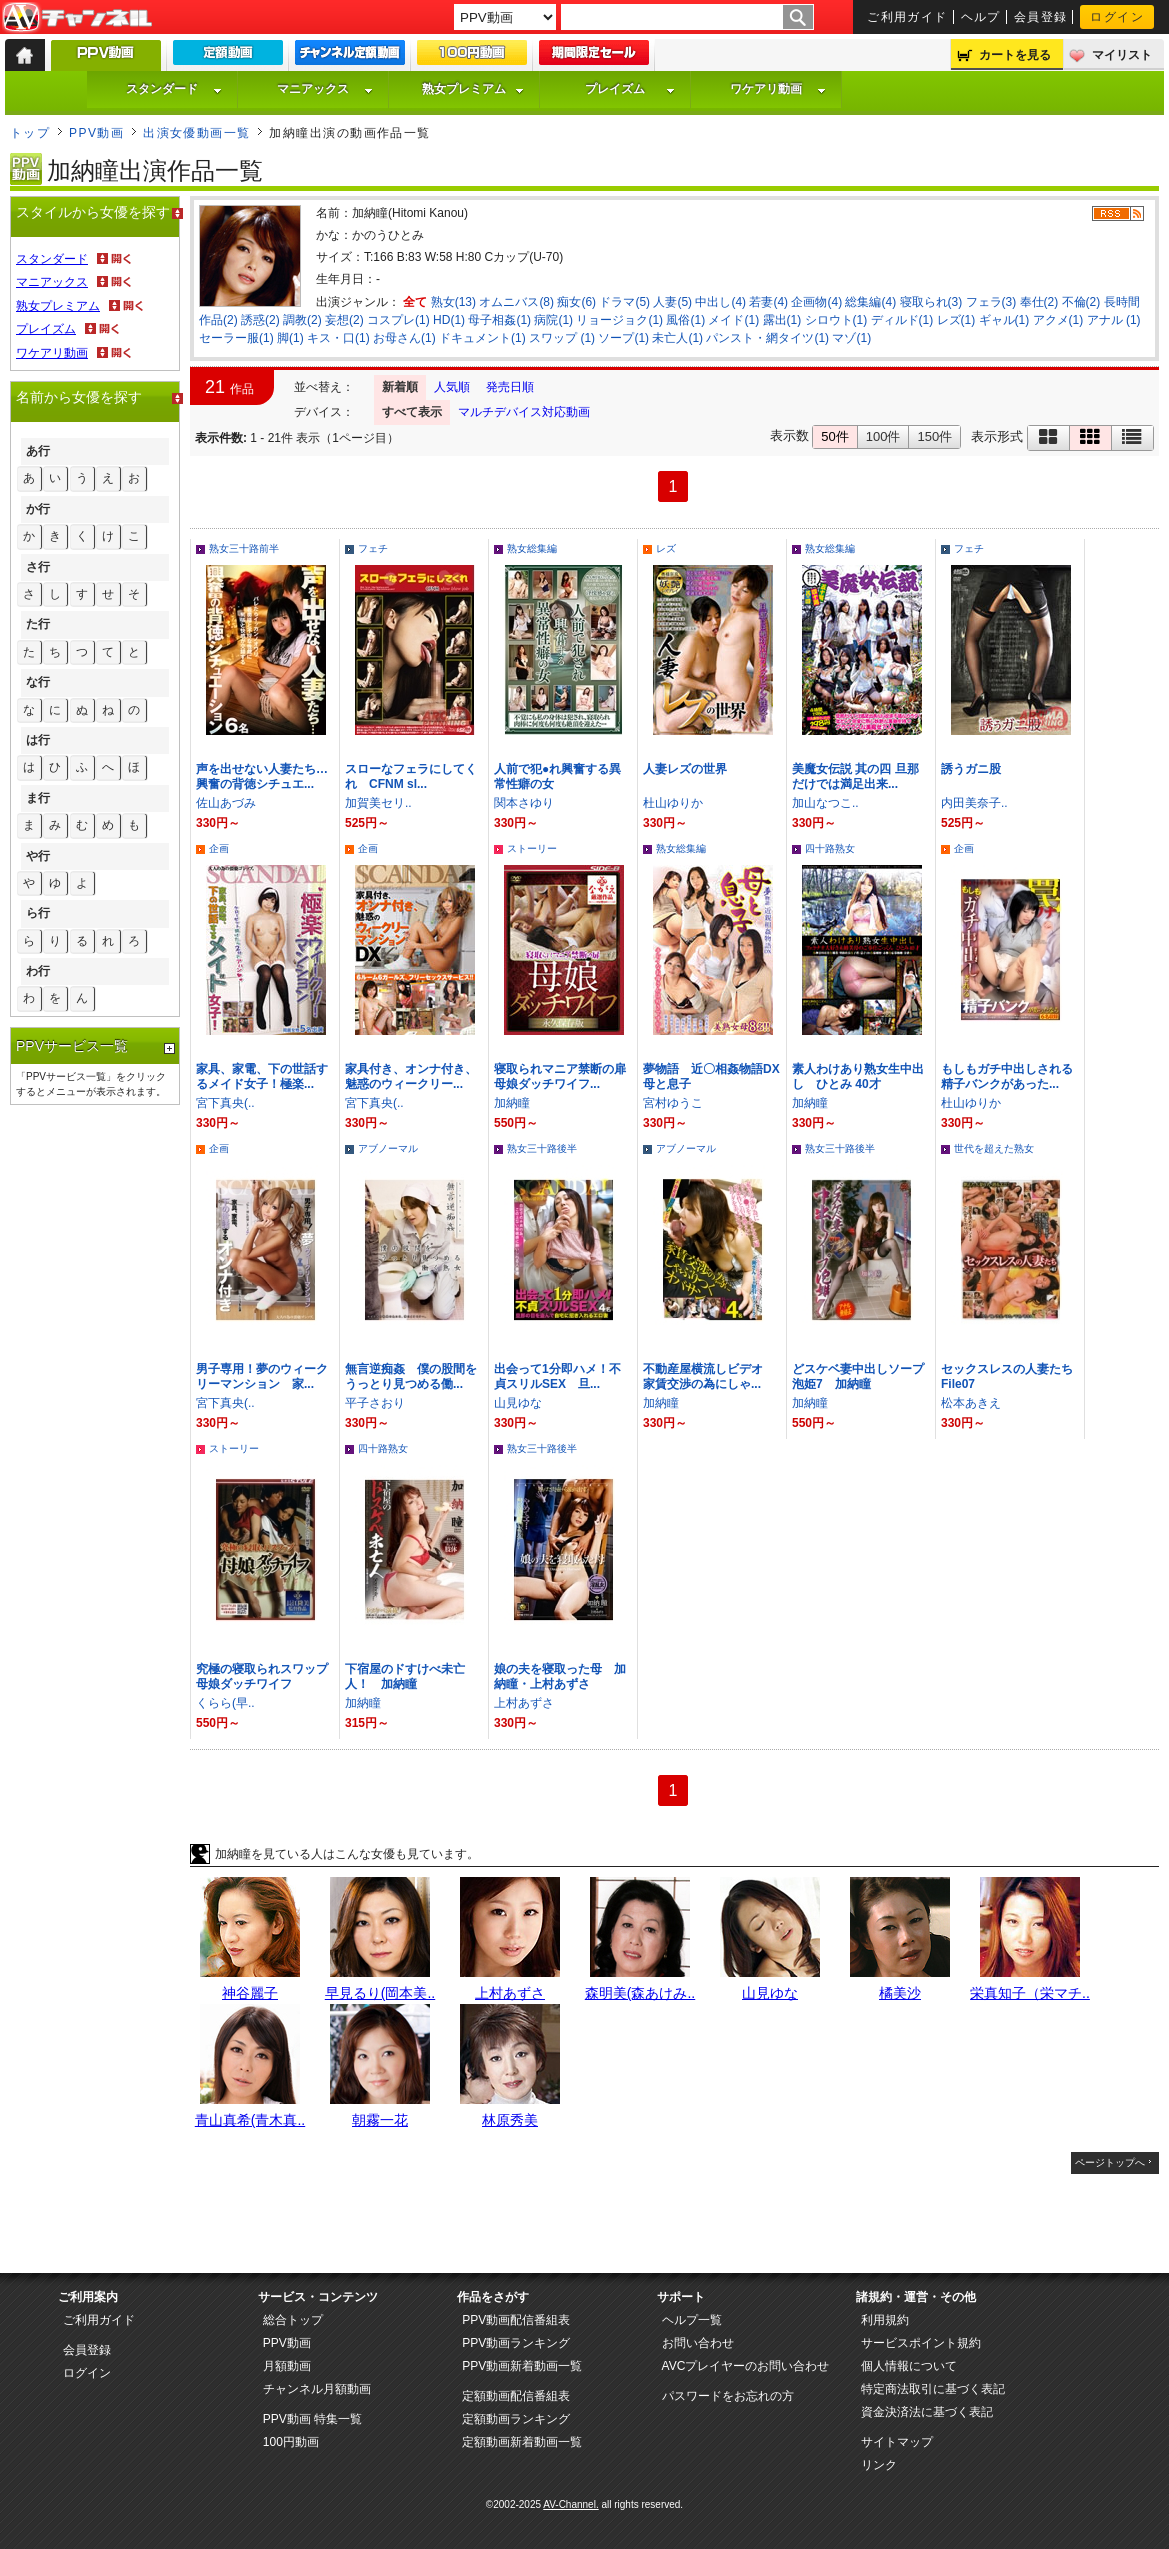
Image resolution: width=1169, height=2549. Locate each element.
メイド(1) (733, 320)
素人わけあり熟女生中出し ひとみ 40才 (858, 1076)
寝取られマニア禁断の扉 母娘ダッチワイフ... (560, 1076)
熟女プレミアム (473, 89)
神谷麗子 (250, 1993)
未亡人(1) (677, 338)
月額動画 (287, 2366)
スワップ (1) (562, 338)
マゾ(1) (851, 338)
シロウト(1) (836, 320)
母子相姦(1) (499, 320)
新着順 (400, 387)
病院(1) (553, 320)
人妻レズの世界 (691, 769)
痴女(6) (576, 302)
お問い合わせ (698, 2343)
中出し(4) (720, 302)
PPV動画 (96, 133)
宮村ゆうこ (673, 1103)
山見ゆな (518, 1403)
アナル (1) (1114, 320)
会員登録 (1041, 17)
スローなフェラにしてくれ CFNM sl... (411, 776)
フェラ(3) (991, 302)
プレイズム (630, 89)
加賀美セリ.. (378, 803)
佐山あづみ (226, 803)
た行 (38, 624)
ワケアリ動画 (778, 89)
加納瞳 (512, 1103)
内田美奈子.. (974, 803)
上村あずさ (524, 1703)
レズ (666, 548)
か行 (38, 509)
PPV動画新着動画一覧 (522, 2366)
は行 (38, 740)
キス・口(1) (338, 338)
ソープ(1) (623, 338)
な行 (38, 682)
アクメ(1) (1058, 320)
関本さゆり (524, 803)
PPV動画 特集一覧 (312, 2419)
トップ (30, 133)
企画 (219, 848)
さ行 (38, 567)
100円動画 (291, 2442)
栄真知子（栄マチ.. (1030, 1993)
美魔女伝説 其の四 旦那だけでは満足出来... (855, 776)
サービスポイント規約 (921, 2343)
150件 (934, 436)
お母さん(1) (404, 338)
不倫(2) (1081, 302)
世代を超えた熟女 (994, 1148)
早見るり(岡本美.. (380, 1993)
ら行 (38, 913)
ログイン (1117, 17)
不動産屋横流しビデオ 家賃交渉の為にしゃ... (709, 1376)
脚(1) (290, 338)
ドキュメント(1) (482, 338)
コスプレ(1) (398, 320)
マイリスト (1122, 55)
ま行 (38, 798)
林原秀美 (510, 2120)
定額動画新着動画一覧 (522, 2442)
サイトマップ (897, 2442)
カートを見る (1015, 55)
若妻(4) (768, 302)
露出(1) (782, 320)
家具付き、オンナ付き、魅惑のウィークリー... (411, 1076)
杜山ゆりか (673, 803)
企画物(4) (816, 302)
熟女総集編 (532, 548)
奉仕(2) (1039, 302)
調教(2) (302, 320)
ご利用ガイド (907, 17)
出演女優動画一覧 (197, 133)
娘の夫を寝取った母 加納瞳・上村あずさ (560, 1676)
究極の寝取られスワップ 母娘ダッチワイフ (268, 1676)
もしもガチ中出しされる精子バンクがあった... (1007, 1076)
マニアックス (325, 89)
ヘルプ (981, 17)
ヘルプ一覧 (692, 2320)
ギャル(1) (1004, 320)
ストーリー (532, 848)
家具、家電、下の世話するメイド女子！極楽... (262, 1076)
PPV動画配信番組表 (516, 2320)
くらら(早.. (225, 1703)
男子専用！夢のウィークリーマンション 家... (262, 1376)
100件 (883, 436)
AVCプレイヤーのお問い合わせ (746, 2366)
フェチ (373, 548)
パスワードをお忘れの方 (728, 2396)
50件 (834, 436)
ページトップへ (1110, 2162)
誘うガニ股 (971, 769)
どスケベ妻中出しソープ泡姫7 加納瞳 (858, 1376)
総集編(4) (870, 302)
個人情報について (909, 2366)
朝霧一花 (380, 2120)
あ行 (38, 451)
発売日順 (510, 387)
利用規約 (885, 2320)
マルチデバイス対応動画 (524, 412)
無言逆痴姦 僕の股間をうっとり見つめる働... (411, 1376)
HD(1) (449, 320)
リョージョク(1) (619, 320)
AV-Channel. (570, 2504)
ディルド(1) (902, 320)
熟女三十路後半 (542, 1148)
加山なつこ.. (825, 803)
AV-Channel (77, 18)
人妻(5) (672, 302)
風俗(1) (685, 320)
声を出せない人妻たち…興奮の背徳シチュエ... (262, 776)
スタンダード (174, 89)
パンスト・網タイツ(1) (767, 338)
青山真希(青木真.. (250, 2120)
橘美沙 (900, 1993)
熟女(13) (453, 302)
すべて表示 (412, 412)
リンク (879, 2465)
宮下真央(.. (225, 1103)
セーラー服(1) (236, 338)
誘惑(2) (260, 320)
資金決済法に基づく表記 (927, 2412)
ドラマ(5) (624, 302)
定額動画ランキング (516, 2419)
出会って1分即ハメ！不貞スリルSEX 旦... (557, 1376)
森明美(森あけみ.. (640, 1993)
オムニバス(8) (516, 302)
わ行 (38, 971)
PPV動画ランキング (516, 2343)
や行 (38, 856)
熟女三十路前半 (244, 548)
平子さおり (375, 1403)
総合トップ (293, 2320)
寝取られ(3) (931, 302)
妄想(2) (344, 320)
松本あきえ (971, 1403)
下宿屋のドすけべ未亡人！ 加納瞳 (405, 1676)
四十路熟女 (830, 848)
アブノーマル (388, 1148)
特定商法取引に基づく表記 (933, 2389)
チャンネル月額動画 (317, 2389)
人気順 (452, 387)
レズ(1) (956, 320)
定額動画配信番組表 (516, 2396)
